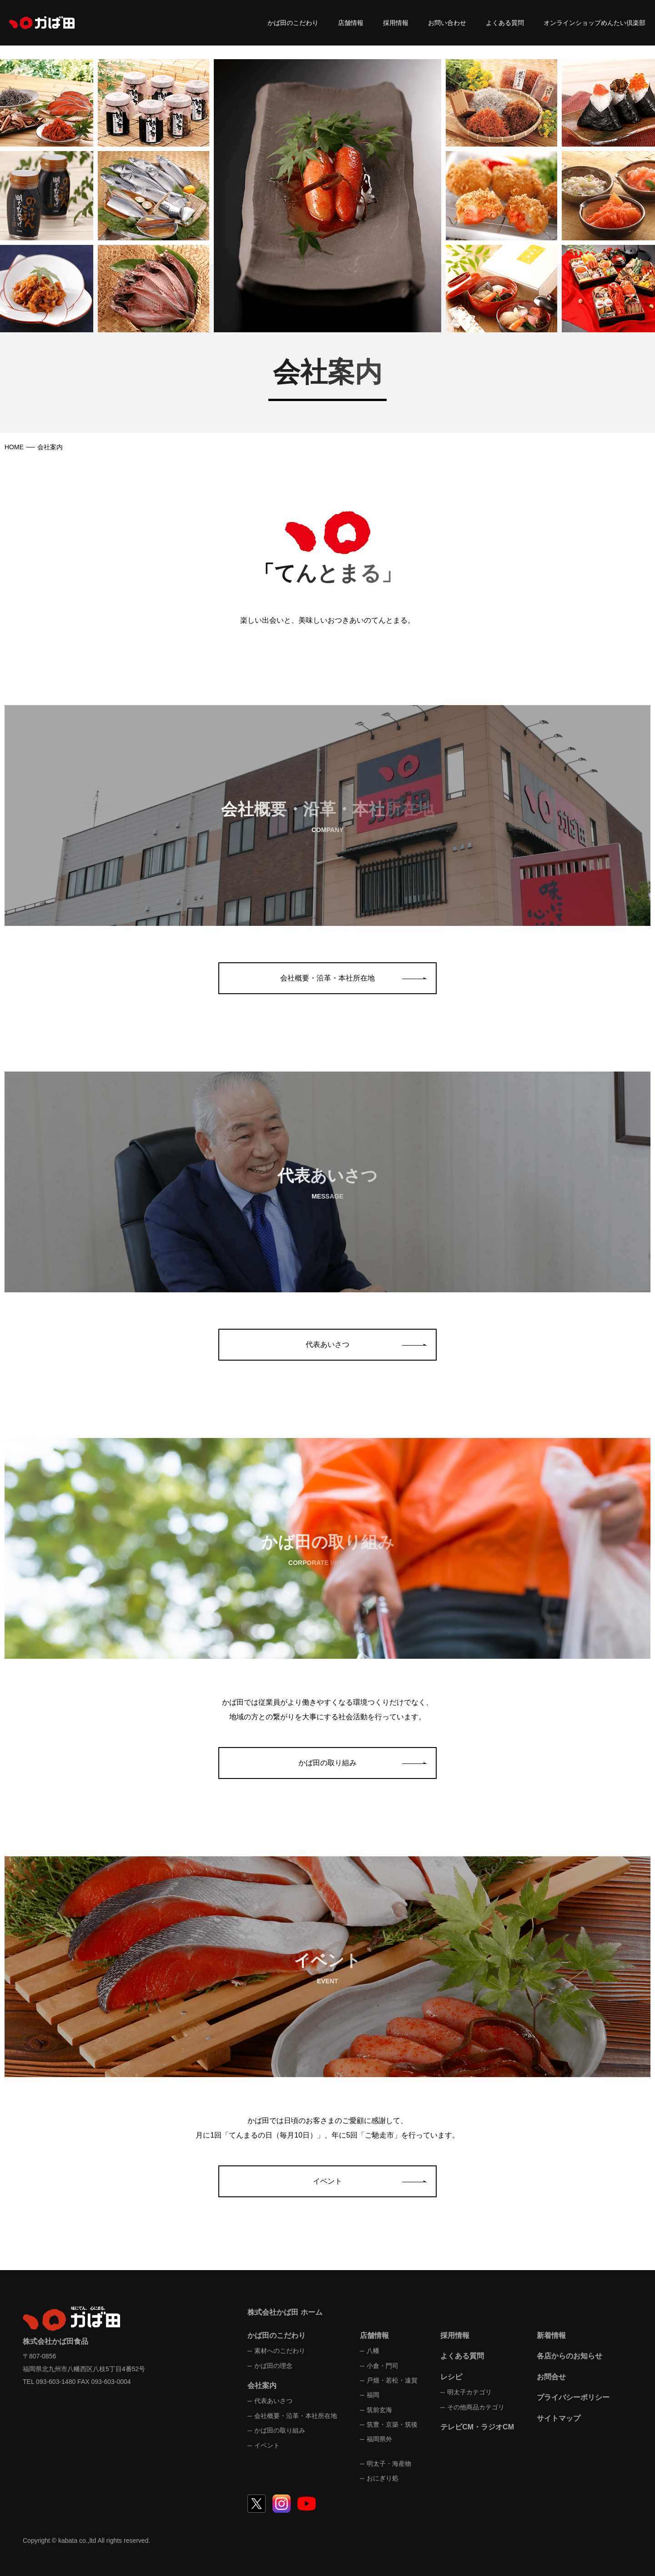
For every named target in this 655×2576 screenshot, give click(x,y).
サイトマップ (558, 2418)
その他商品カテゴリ (475, 2407)
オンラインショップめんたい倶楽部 (594, 22)
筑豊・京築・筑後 (392, 2424)
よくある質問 (505, 22)
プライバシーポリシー (573, 2397)
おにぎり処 (382, 2478)
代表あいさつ (327, 1344)
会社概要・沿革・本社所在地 (327, 978)
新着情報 (551, 2335)
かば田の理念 (273, 2365)
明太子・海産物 (389, 2463)
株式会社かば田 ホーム (284, 2312)
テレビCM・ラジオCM (477, 2427)
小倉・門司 (382, 2365)
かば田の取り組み (327, 1763)
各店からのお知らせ (569, 2356)
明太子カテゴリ (469, 2392)
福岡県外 (379, 2439)
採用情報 (395, 22)
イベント (327, 2181)
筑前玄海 (379, 2409)
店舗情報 (350, 22)
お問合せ (551, 2377)
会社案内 (262, 2385)
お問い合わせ (447, 22)
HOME (14, 447)
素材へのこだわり (279, 2350)
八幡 (373, 2350)
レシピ (451, 2377)
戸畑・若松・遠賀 (392, 2380)
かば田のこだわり (292, 22)
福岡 (373, 2394)
